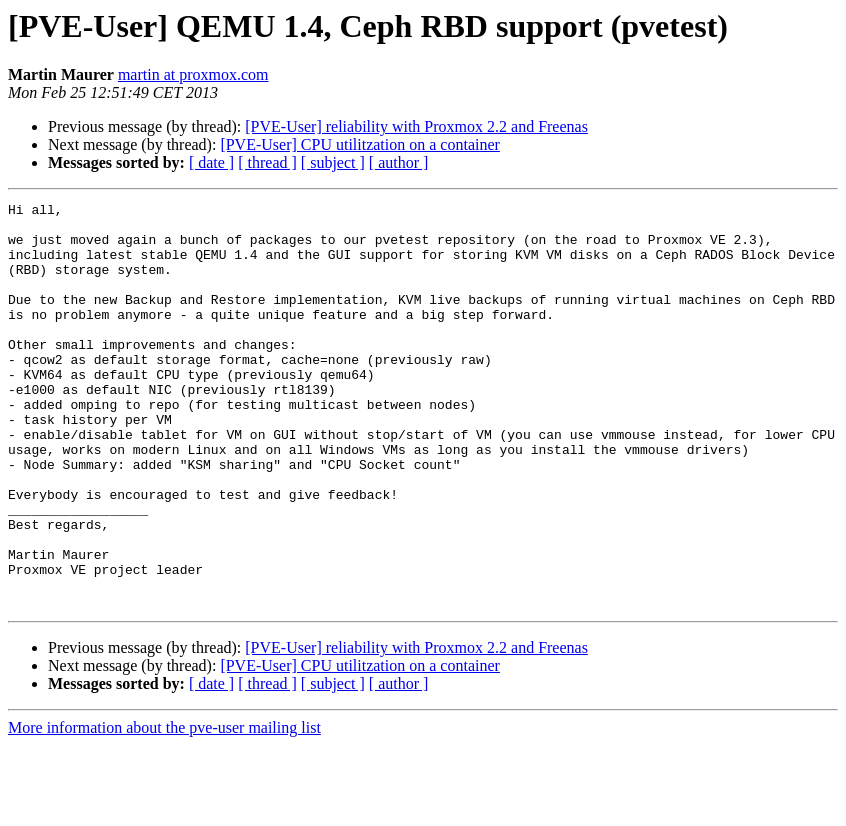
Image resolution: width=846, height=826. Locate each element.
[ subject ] (333, 162)
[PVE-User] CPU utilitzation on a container (360, 144)
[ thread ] (267, 162)
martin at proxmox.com (193, 74)
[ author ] (399, 162)
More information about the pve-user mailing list (164, 808)
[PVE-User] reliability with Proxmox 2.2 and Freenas (416, 126)
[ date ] (211, 162)
